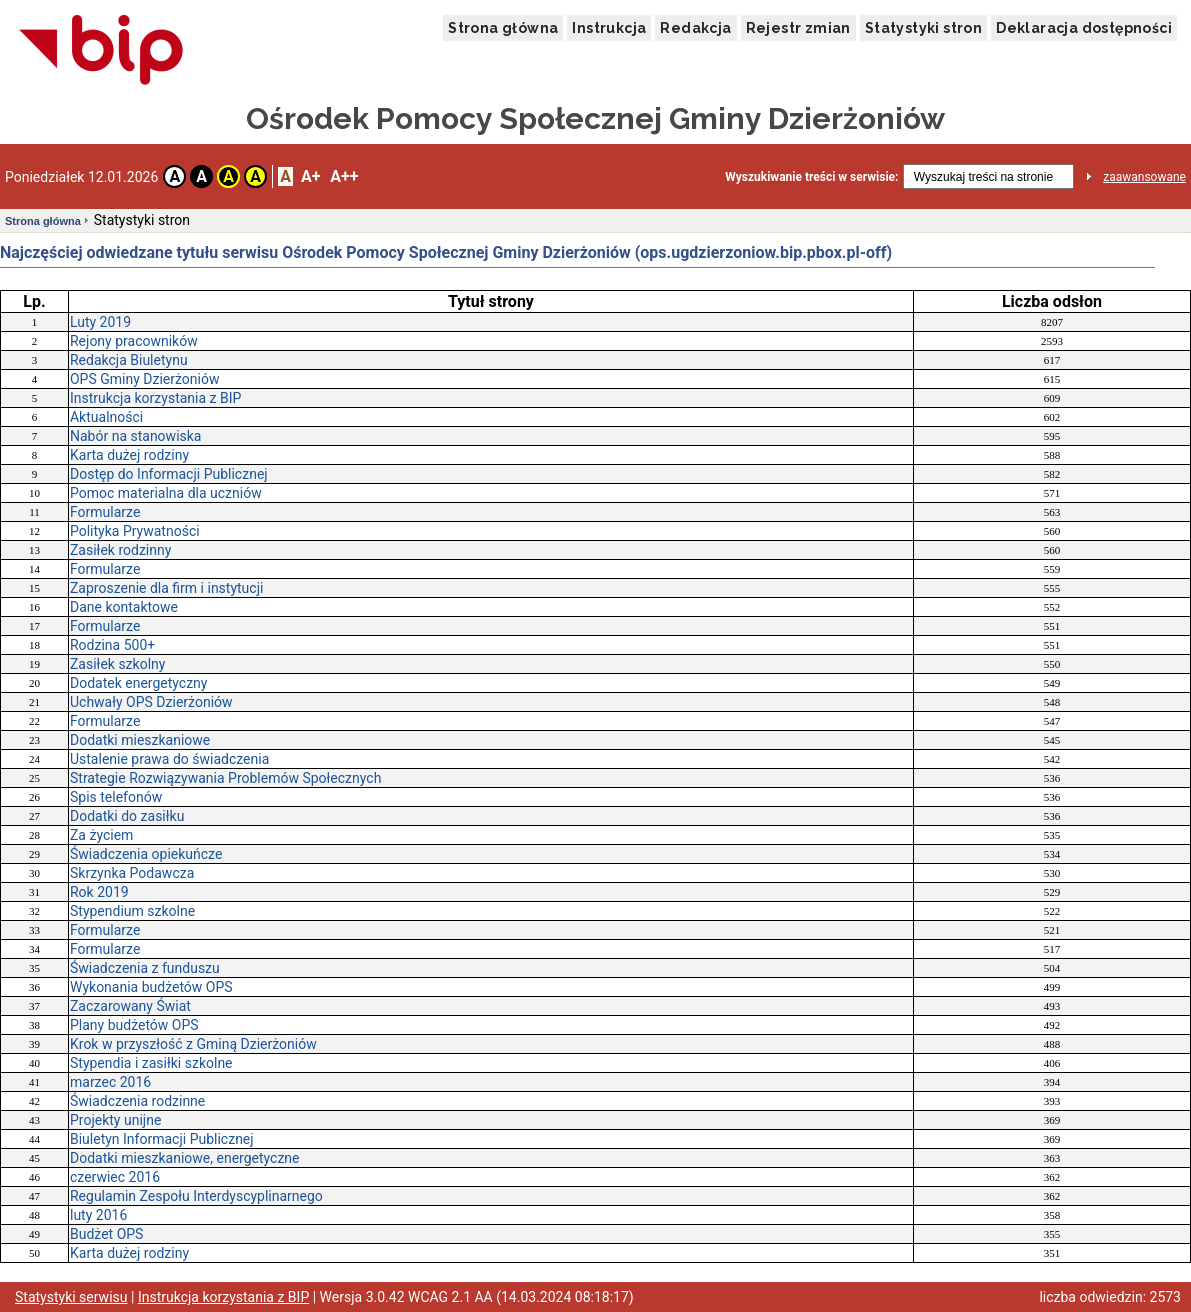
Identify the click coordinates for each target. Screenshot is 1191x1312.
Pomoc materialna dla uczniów (166, 493)
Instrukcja (609, 28)
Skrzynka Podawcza (132, 873)
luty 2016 (98, 1215)
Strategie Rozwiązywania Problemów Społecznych (225, 778)
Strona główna (503, 28)
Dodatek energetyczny (138, 683)
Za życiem (101, 835)
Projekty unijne (115, 1120)
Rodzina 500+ (112, 645)
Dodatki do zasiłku (127, 816)
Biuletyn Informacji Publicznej (162, 1139)
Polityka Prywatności (135, 531)
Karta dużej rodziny (129, 455)
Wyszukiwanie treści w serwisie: (811, 177)
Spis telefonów (116, 797)
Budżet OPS (106, 1234)
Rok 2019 (99, 892)
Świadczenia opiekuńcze (146, 854)
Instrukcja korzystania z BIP (155, 398)
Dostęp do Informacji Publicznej (169, 474)
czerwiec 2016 (115, 1177)
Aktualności (106, 417)
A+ (310, 176)
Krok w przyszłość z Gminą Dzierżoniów (193, 1044)
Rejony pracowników (134, 341)
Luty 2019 (100, 322)
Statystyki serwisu (71, 1297)
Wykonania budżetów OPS (151, 987)
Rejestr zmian (798, 28)
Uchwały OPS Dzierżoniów (151, 702)
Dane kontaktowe (124, 607)
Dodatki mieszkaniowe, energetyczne (185, 1158)
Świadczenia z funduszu (145, 968)
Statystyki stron (923, 28)
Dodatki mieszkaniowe (140, 740)
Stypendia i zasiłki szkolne (151, 1063)
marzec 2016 (110, 1082)
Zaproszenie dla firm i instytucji (166, 588)
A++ (344, 176)
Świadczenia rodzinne (137, 1101)
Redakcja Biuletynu (129, 360)
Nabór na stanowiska (135, 436)
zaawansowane (1144, 177)
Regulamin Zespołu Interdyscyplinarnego (196, 1196)
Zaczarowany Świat (130, 1006)
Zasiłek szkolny (117, 664)
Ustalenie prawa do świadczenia (169, 759)
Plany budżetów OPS (134, 1025)
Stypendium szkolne (132, 911)
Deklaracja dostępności (1084, 28)
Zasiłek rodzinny (120, 550)
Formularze (105, 512)
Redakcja (695, 28)
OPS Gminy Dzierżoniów (144, 379)
